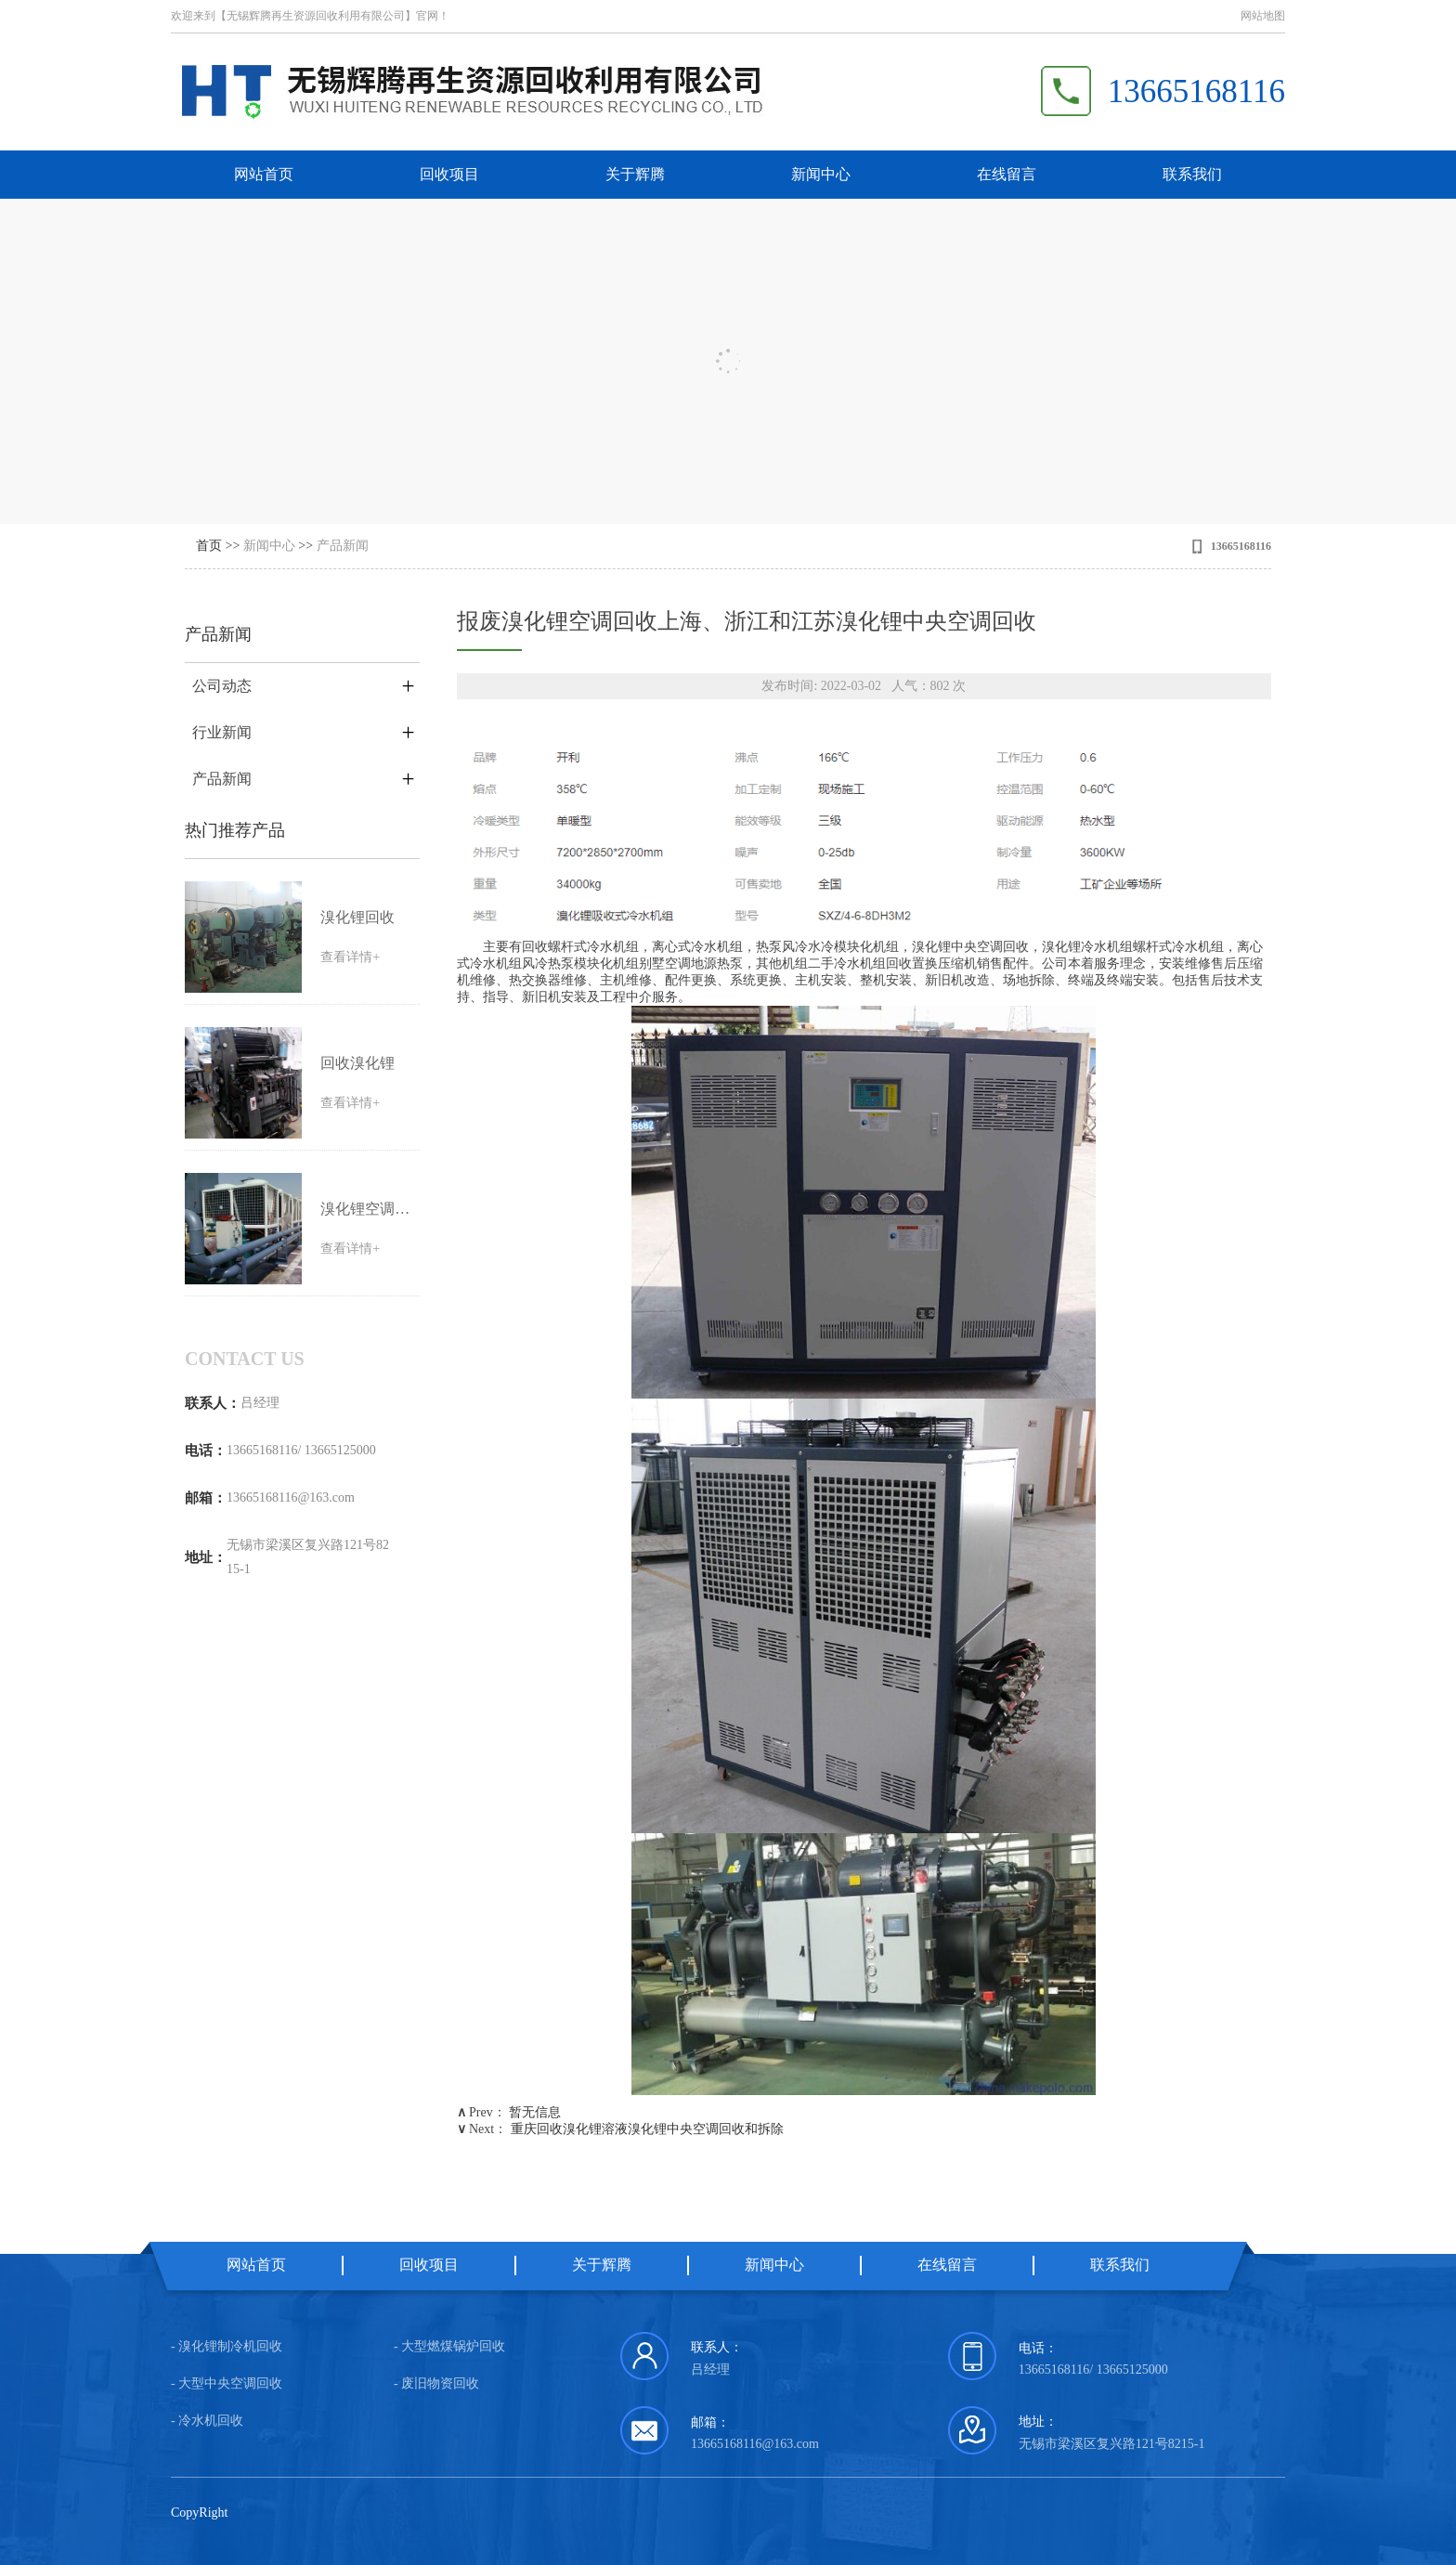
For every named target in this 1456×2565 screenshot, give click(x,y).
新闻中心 (821, 174)
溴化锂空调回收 (367, 1209)
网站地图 (1263, 15)
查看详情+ (350, 957)
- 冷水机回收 (207, 2421)
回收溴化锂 (357, 1063)
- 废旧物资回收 (436, 2383)
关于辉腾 (635, 174)
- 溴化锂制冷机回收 (226, 2346)
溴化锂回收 (357, 917)
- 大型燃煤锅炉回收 (449, 2346)
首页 (209, 546)
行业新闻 (222, 732)
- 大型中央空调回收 (226, 2383)
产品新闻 (343, 546)
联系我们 (1192, 174)
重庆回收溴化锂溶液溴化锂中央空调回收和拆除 (647, 2129)
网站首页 (263, 174)
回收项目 (449, 174)
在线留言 (1006, 174)
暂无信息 (535, 2112)
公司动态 (222, 686)
